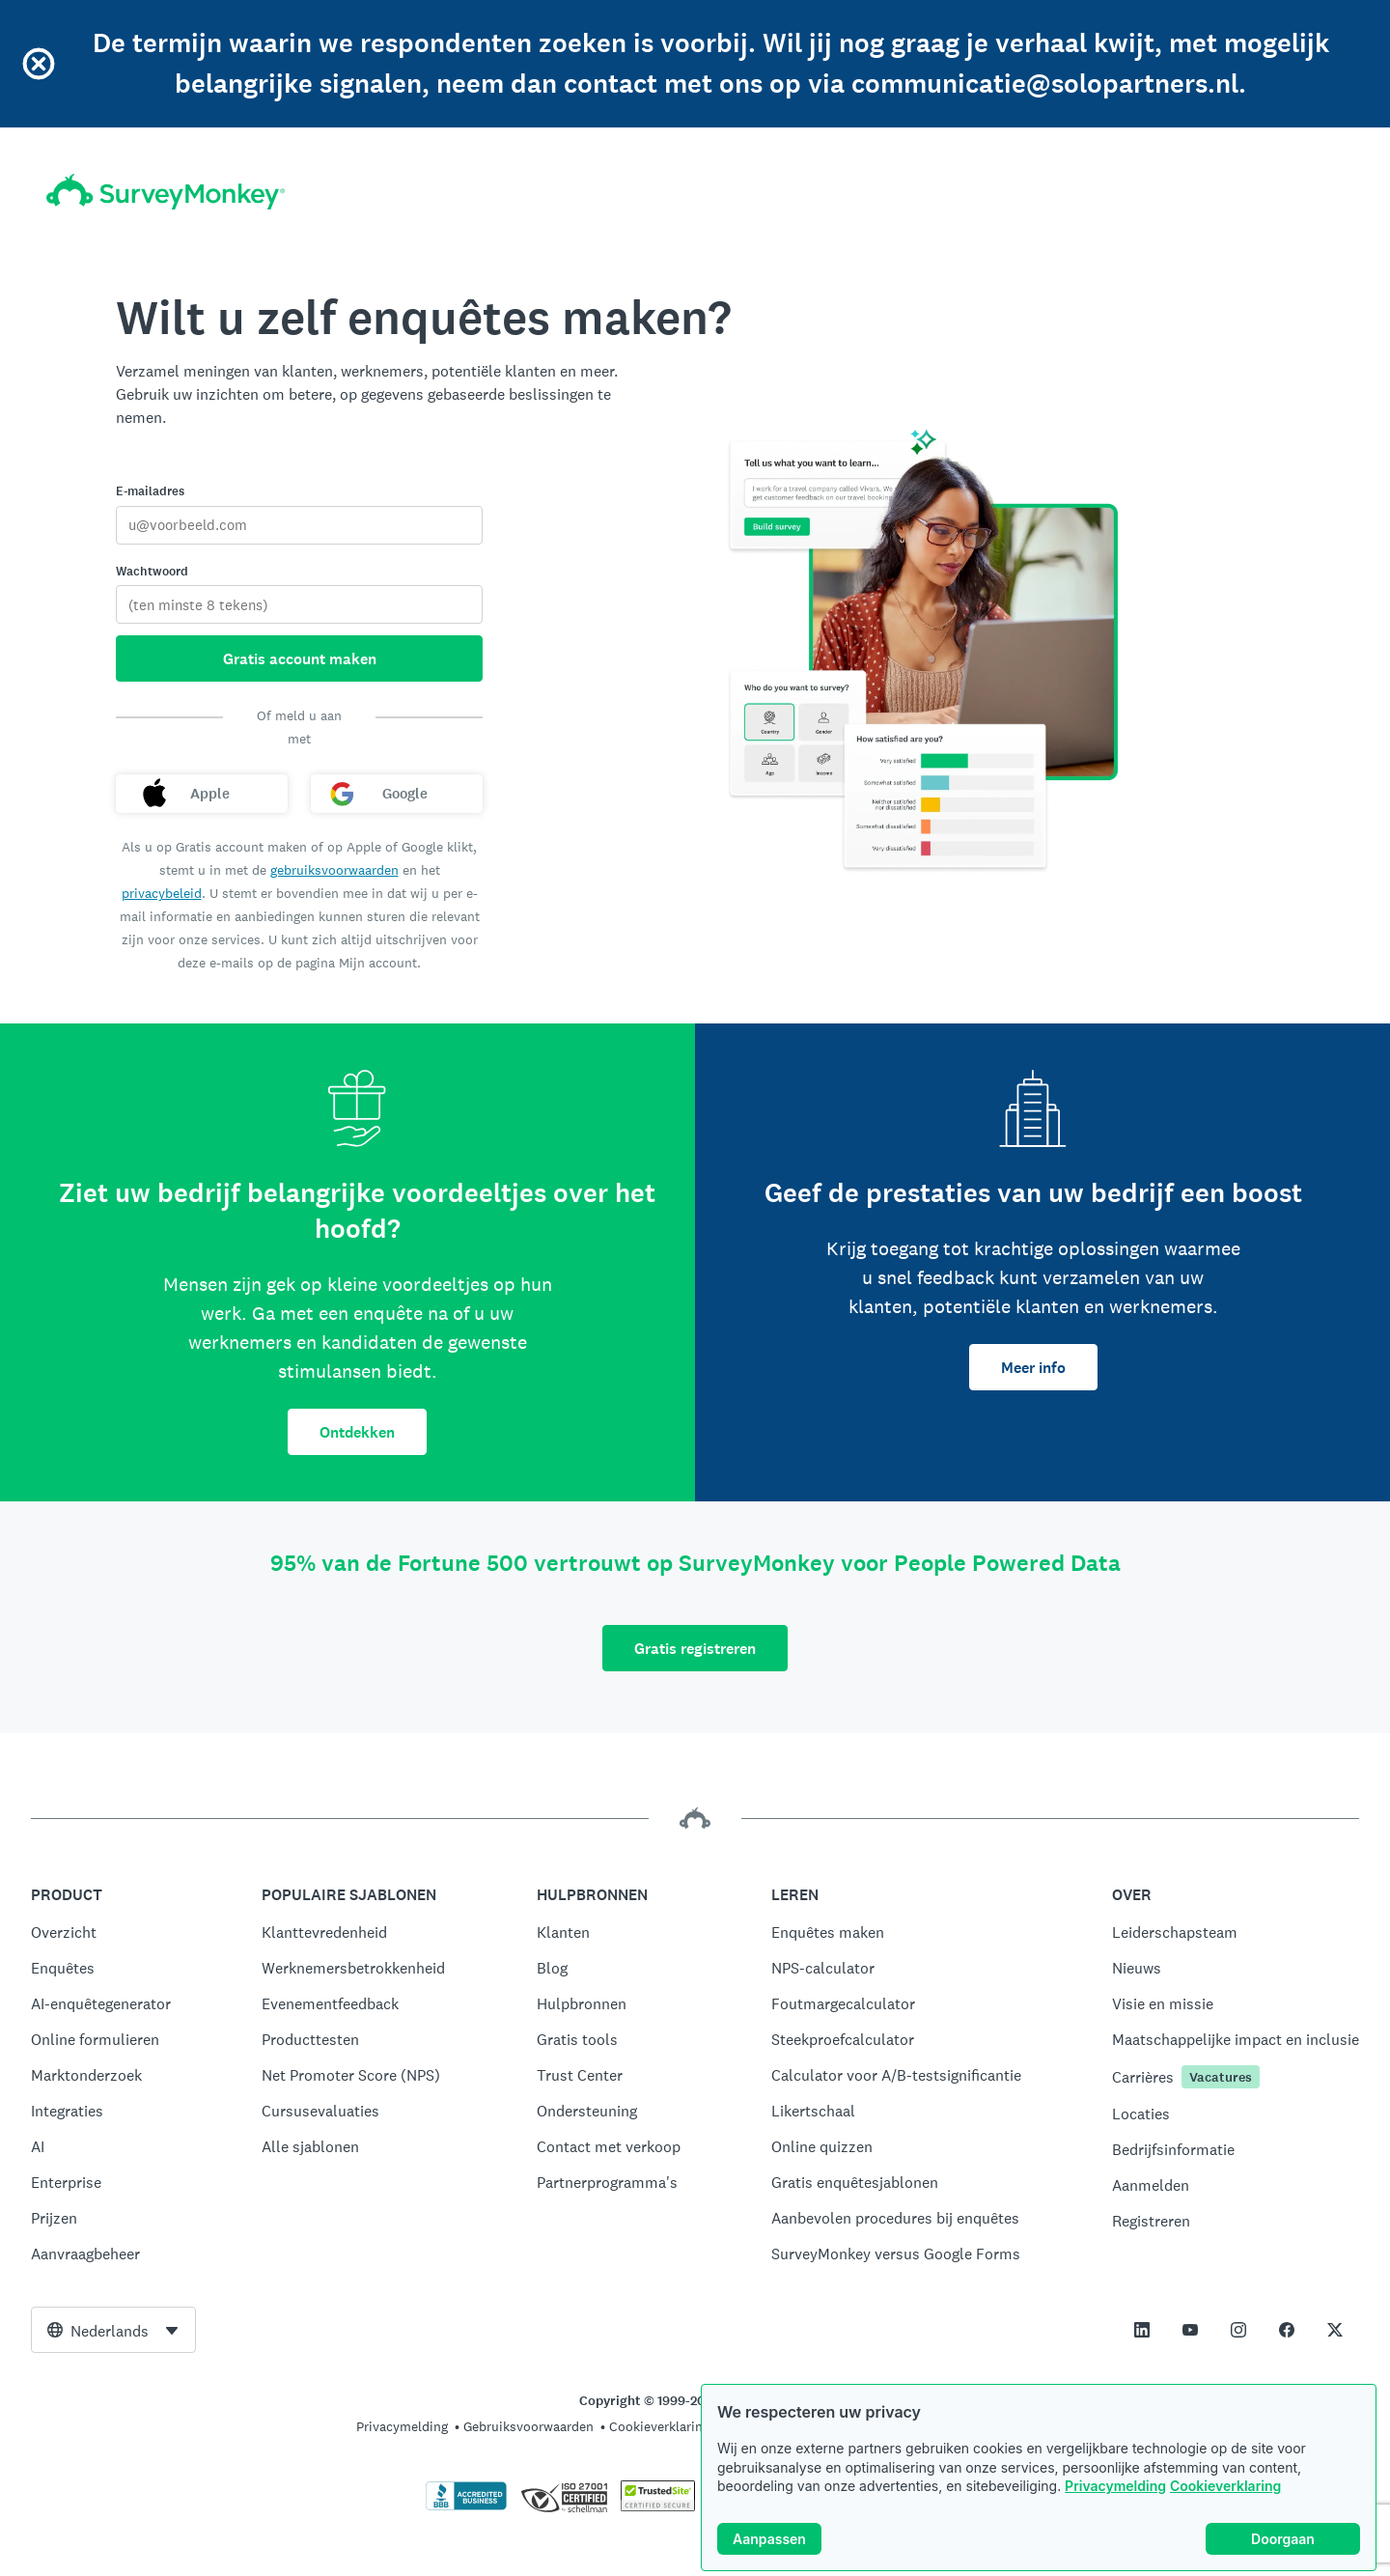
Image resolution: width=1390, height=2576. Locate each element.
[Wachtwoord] (299, 604)
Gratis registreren (695, 1648)
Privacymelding (1115, 2486)
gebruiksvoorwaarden (334, 870)
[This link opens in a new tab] (1142, 2329)
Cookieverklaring (1225, 2486)
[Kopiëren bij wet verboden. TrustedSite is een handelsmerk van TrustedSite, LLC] (658, 2506)
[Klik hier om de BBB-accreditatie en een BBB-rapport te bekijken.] (466, 2506)
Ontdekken (357, 1432)
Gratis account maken (299, 659)
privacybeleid (162, 893)
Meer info (1033, 1368)
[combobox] (113, 2330)
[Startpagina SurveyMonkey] (165, 192)
